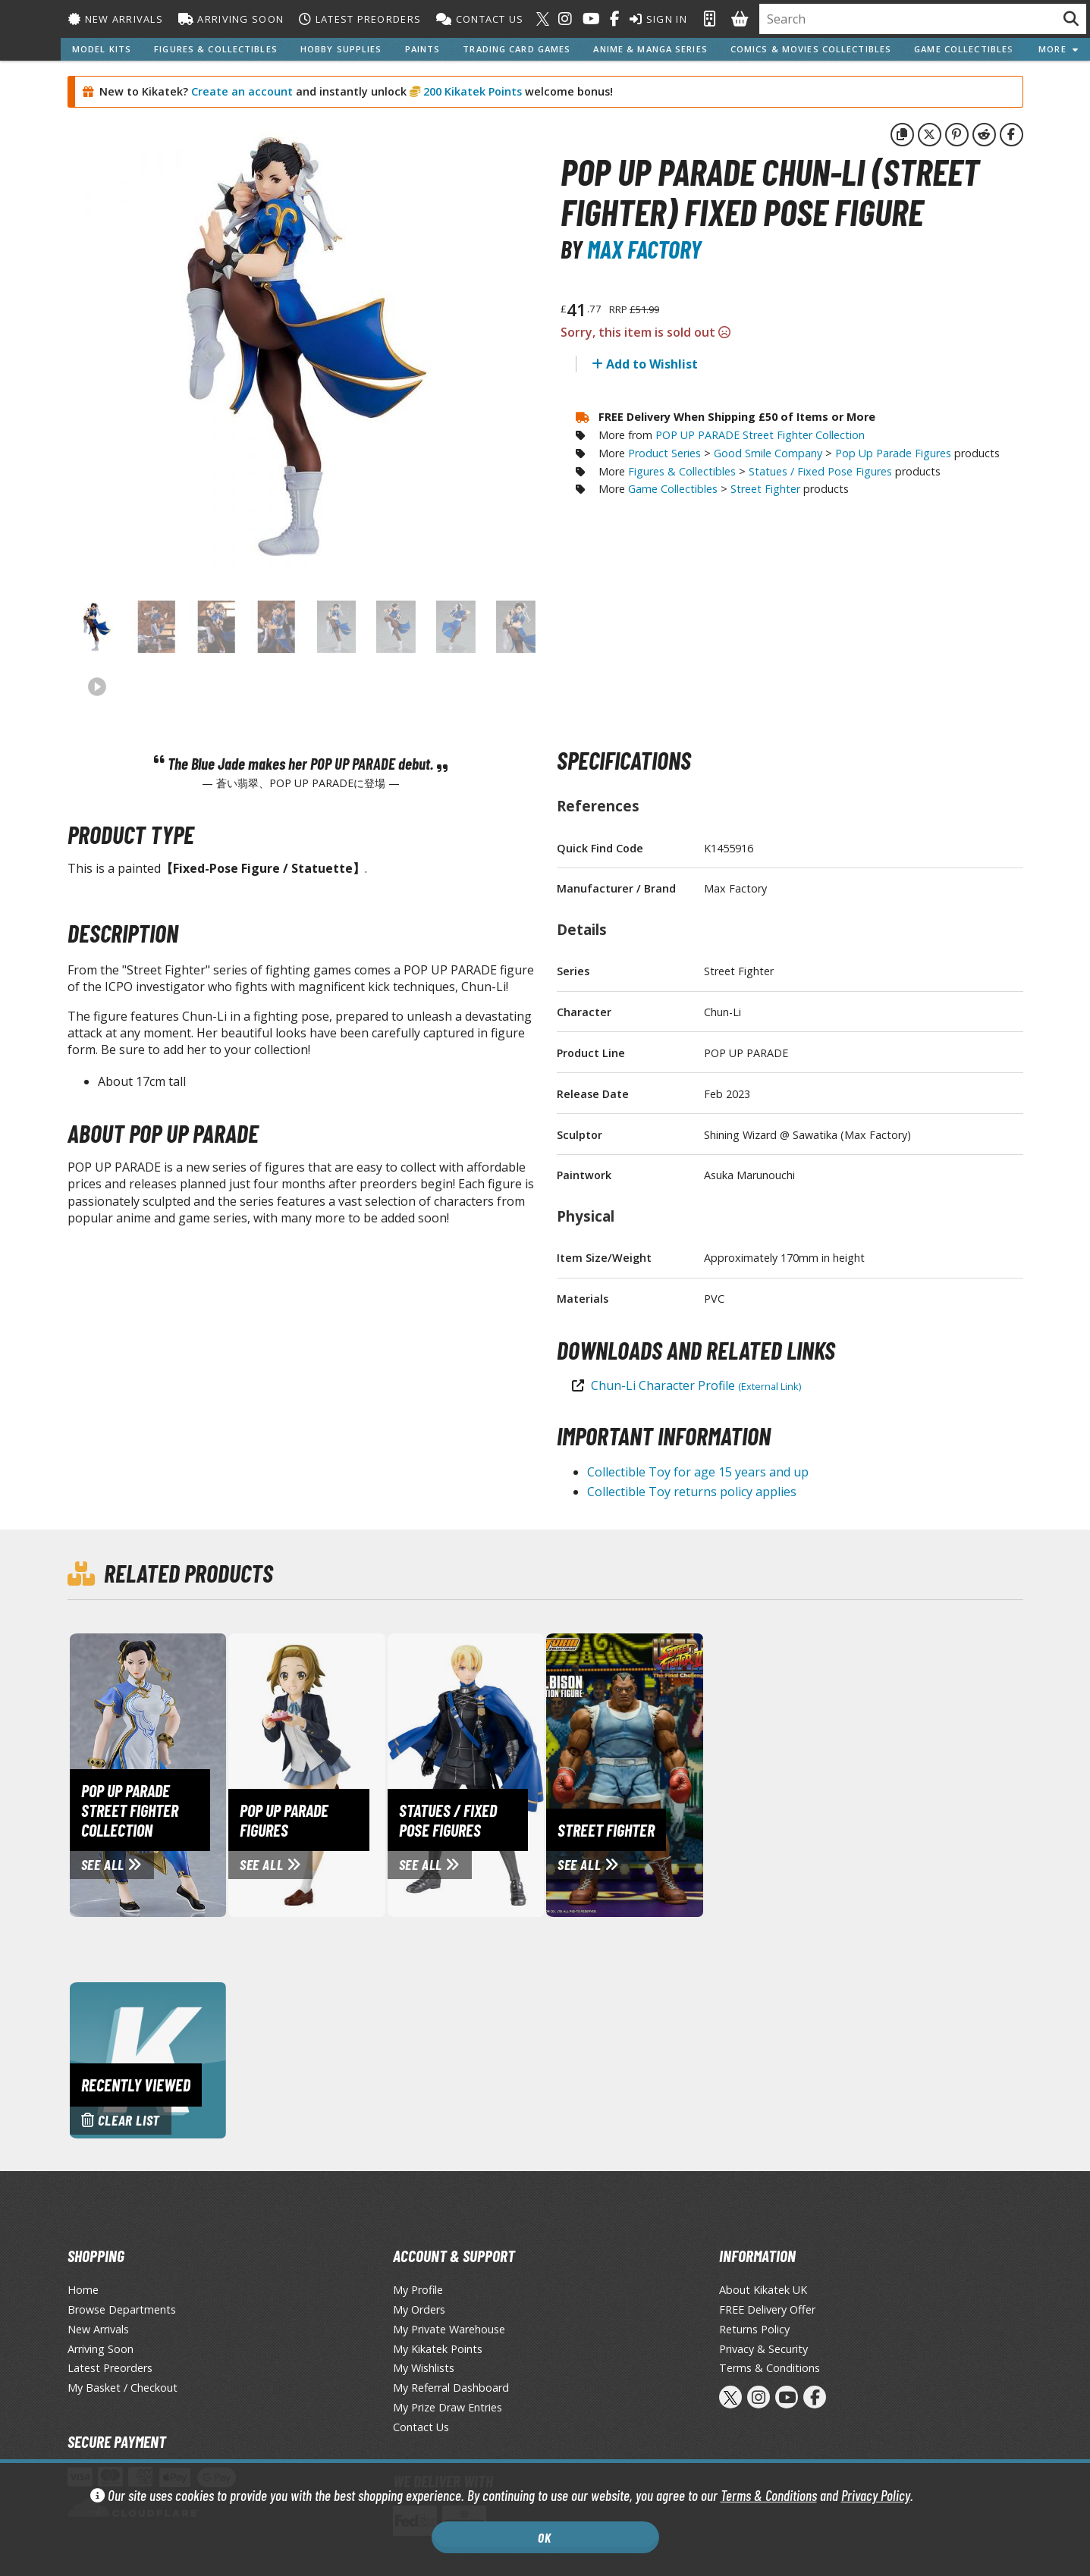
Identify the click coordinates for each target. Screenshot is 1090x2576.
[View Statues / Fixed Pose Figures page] (529, 1773)
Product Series (664, 453)
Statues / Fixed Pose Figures (820, 471)
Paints (423, 49)
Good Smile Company (768, 453)
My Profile (418, 2290)
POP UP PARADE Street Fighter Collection (760, 435)
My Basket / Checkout (122, 2387)
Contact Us (479, 19)
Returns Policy (754, 2329)
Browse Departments (122, 2309)
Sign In (658, 19)
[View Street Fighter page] (688, 1773)
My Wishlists (423, 2368)
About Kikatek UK (763, 2290)
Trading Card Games (516, 49)
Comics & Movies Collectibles (810, 49)
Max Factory (644, 248)
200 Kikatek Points (471, 91)
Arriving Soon (231, 19)
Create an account (242, 91)
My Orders (419, 2309)
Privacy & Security (763, 2349)
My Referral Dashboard (451, 2387)
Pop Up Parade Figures (893, 453)
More (1058, 49)
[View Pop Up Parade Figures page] (370, 1773)
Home (83, 2290)
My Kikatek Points (437, 2349)
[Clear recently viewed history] (148, 2058)
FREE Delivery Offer (767, 2309)
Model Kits (101, 49)
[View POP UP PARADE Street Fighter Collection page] (211, 1773)
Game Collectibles (963, 49)
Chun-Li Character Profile (696, 1385)
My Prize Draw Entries (447, 2407)
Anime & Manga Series (650, 49)
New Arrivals (115, 19)
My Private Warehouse (449, 2329)
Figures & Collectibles (216, 49)
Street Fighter (765, 489)
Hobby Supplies (341, 49)
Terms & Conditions (769, 2495)
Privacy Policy (875, 2495)
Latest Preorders (360, 19)
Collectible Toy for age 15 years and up (698, 1472)
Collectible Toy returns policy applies (691, 1491)
